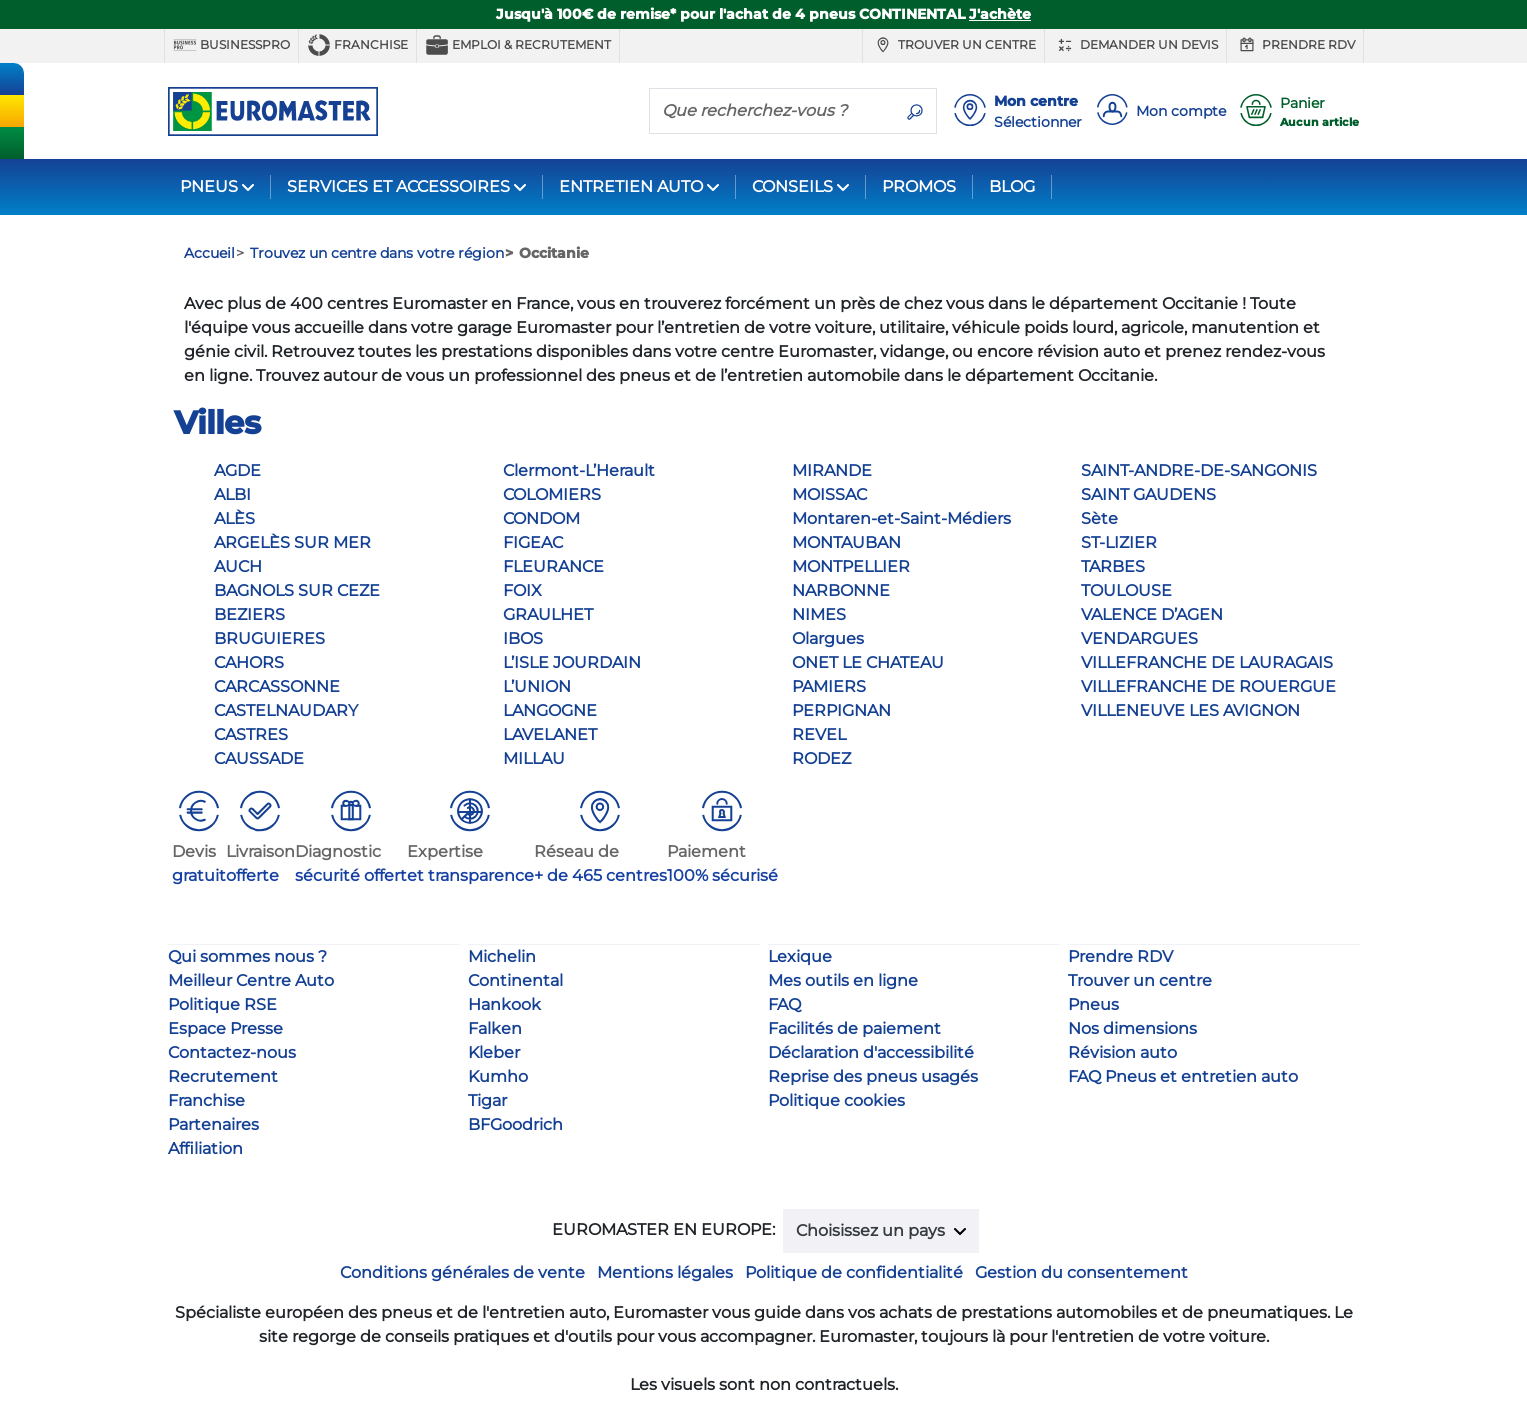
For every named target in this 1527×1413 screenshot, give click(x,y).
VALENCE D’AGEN (1152, 614)
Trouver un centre (953, 45)
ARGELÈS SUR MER (292, 542)
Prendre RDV (1295, 45)
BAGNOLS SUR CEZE (297, 590)
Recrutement (223, 1076)
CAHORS (249, 662)
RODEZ (821, 758)
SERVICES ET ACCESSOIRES (398, 186)
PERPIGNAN (841, 710)
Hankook (504, 1004)
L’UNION (537, 686)
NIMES (819, 614)
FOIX (522, 590)
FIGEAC (533, 542)
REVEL (819, 734)
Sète (1099, 518)
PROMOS (919, 186)
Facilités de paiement (854, 1028)
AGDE (237, 470)
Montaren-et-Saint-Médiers (901, 518)
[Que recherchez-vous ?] (772, 110)
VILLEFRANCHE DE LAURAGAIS (1207, 662)
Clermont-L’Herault (579, 470)
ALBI (232, 494)
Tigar (487, 1100)
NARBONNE (841, 590)
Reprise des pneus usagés (873, 1076)
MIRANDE (832, 470)
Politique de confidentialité (854, 1272)
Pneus (1093, 1004)
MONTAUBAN (846, 542)
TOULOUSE (1126, 590)
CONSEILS (792, 186)
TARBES (1113, 566)
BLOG (1012, 186)
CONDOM (541, 518)
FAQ (784, 1004)
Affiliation (205, 1148)
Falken (495, 1028)
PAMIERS (829, 686)
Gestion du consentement (1081, 1272)
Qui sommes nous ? (247, 956)
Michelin (502, 956)
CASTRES (251, 734)
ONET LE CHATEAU (868, 662)
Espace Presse (225, 1028)
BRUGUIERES (269, 638)
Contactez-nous (232, 1052)
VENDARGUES (1139, 638)
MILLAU (534, 758)
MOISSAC (829, 494)
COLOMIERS (552, 494)
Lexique (800, 956)
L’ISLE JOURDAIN (572, 662)
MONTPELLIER (851, 566)
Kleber (494, 1052)
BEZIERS (249, 614)
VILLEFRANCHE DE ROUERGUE (1208, 686)
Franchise (357, 45)
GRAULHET (548, 614)
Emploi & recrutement (518, 45)
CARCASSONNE (277, 686)
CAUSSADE (259, 758)
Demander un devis (1135, 45)
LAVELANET (550, 734)
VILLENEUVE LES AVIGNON (1190, 710)
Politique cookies (836, 1100)
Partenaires (213, 1124)
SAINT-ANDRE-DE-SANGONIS (1199, 470)
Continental (515, 980)
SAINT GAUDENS (1148, 494)
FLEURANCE (553, 566)
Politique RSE (222, 1004)
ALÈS (234, 518)
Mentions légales (665, 1272)
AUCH (238, 566)
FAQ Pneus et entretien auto (1183, 1076)
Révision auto (1122, 1052)
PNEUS (209, 186)
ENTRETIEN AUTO (631, 186)
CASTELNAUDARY (286, 710)
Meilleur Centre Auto (251, 980)
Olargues (828, 638)
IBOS (523, 638)
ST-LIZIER (1119, 542)
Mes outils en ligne (843, 980)
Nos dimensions (1132, 1028)
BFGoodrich (515, 1124)
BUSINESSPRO (231, 45)
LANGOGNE (550, 710)
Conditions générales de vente (462, 1272)
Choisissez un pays (872, 1230)
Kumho (498, 1076)
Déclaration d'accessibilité (871, 1052)
